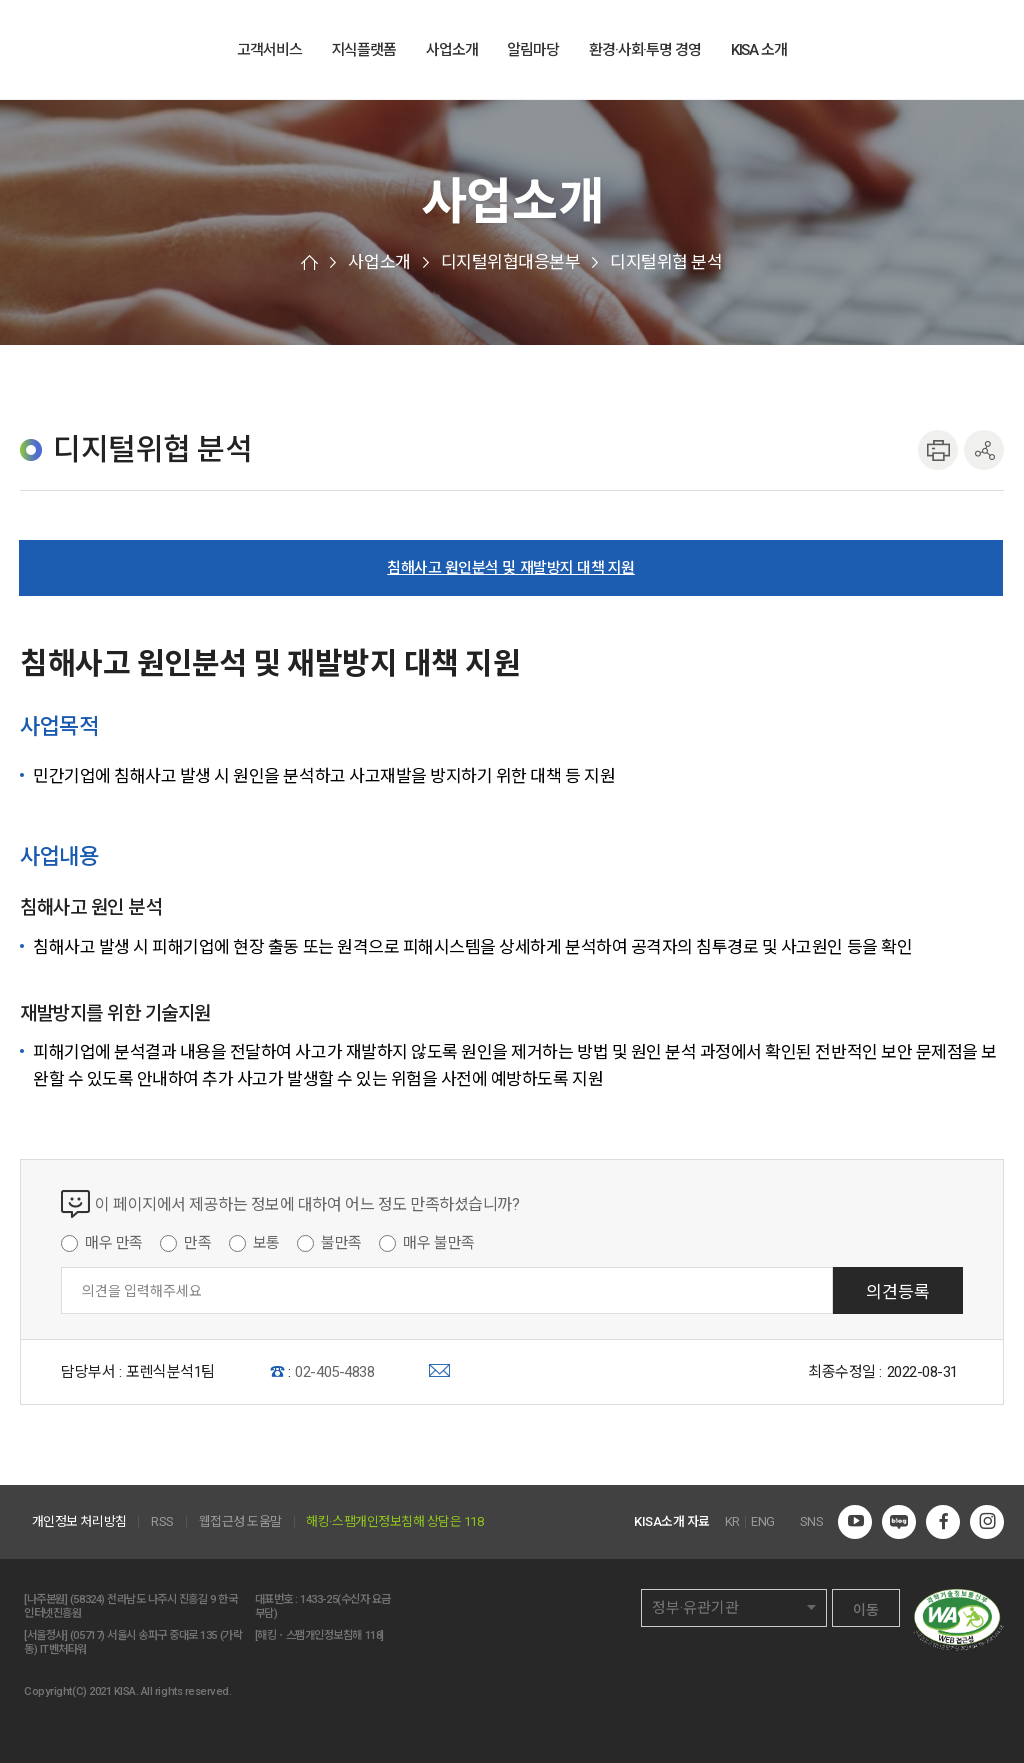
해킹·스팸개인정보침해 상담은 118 (394, 1522)
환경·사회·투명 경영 (645, 50)
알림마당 (533, 50)
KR (732, 1522)
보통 (266, 1243)
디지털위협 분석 (666, 262)
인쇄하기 (938, 450)
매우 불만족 (438, 1243)
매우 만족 (114, 1243)
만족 (197, 1243)
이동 (866, 1610)
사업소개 (452, 50)
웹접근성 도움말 (240, 1522)
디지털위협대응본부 (511, 262)
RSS (162, 1522)
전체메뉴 (906, 51)
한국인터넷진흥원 (100, 49)
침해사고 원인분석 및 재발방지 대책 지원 (511, 568)
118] (374, 1635)
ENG (949, 51)
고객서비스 (269, 50)
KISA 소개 (759, 50)
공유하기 (984, 450)
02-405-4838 (334, 1372)
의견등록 (898, 1292)
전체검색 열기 (992, 51)
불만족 (341, 1243)
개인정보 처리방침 (79, 1522)
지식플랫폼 (364, 50)
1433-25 (318, 1599)
